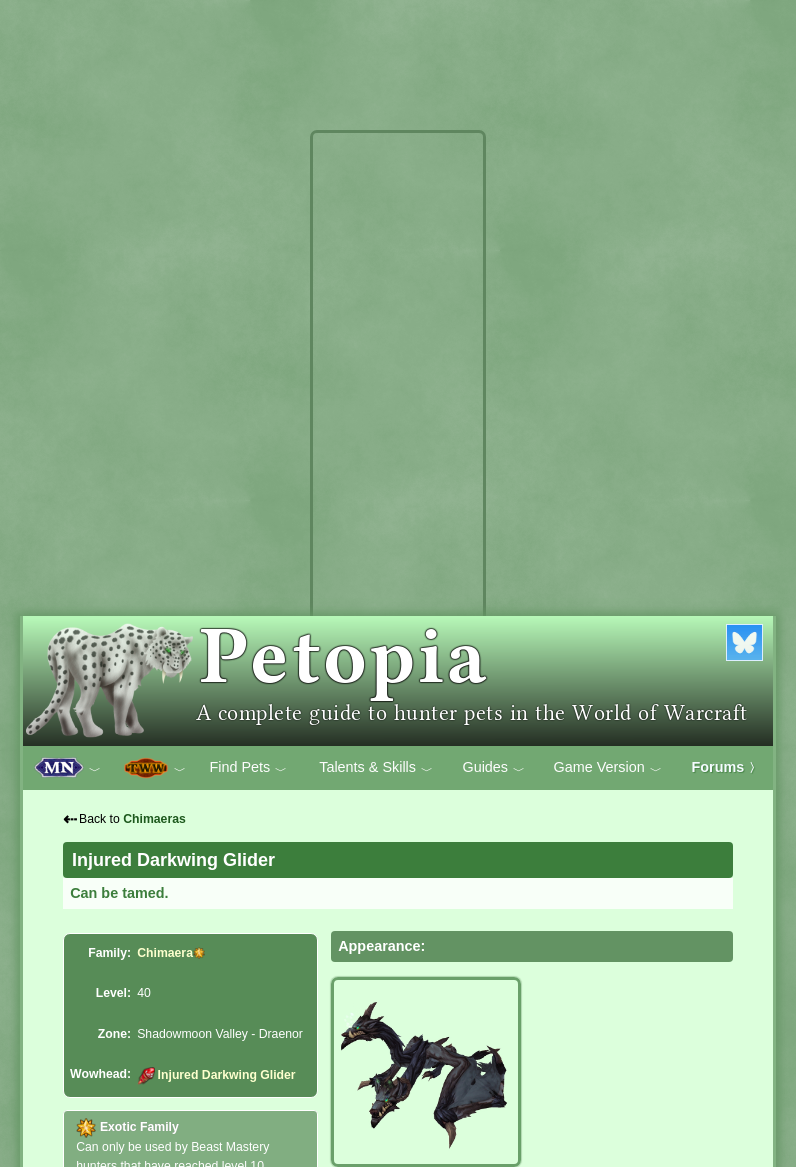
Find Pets (248, 768)
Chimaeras (154, 819)
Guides (493, 768)
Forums (727, 767)
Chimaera (165, 953)
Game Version (608, 768)
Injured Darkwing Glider (216, 1075)
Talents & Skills (376, 768)
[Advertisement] (398, 438)
